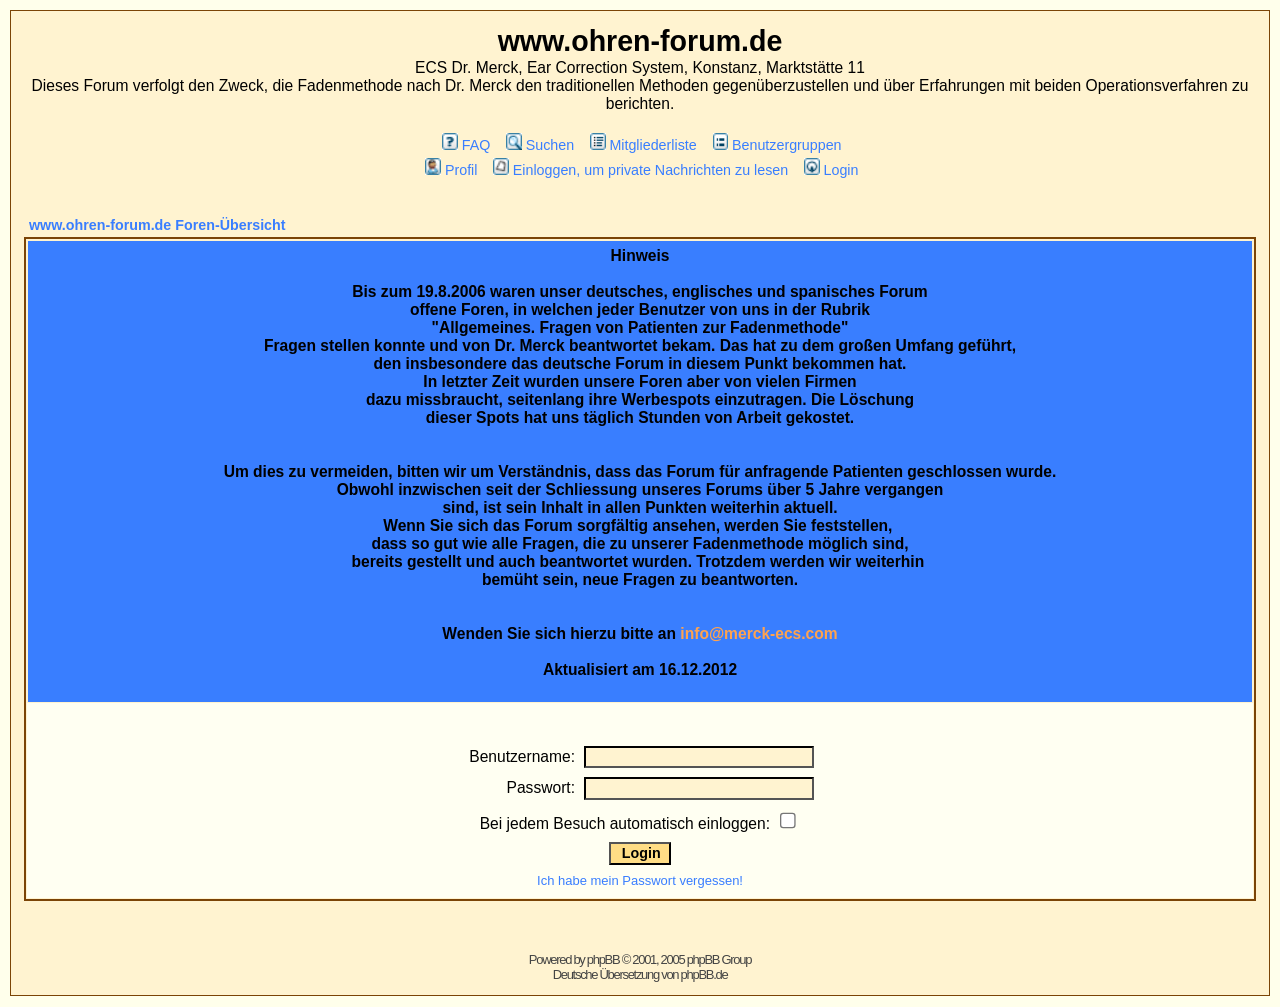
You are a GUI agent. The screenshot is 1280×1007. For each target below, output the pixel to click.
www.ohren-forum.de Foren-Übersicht (157, 225)
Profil (451, 170)
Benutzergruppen (777, 145)
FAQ (466, 145)
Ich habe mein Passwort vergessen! (640, 880)
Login (831, 170)
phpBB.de (704, 974)
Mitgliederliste (643, 145)
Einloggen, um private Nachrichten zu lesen (640, 170)
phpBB (603, 959)
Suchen (540, 145)
